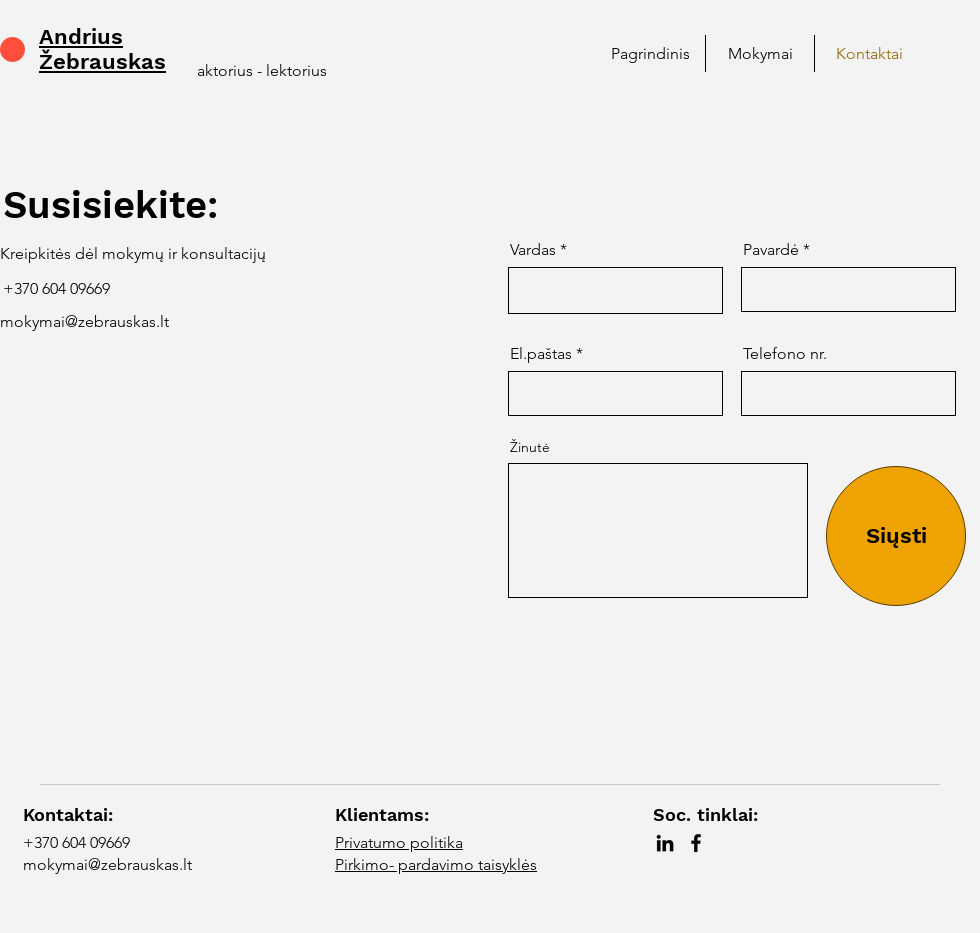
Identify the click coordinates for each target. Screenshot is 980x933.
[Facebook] (696, 843)
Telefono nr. (785, 354)
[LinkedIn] (665, 843)
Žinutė (530, 447)
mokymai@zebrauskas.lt (84, 321)
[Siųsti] (896, 536)
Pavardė (771, 250)
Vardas (533, 250)
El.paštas (541, 354)
